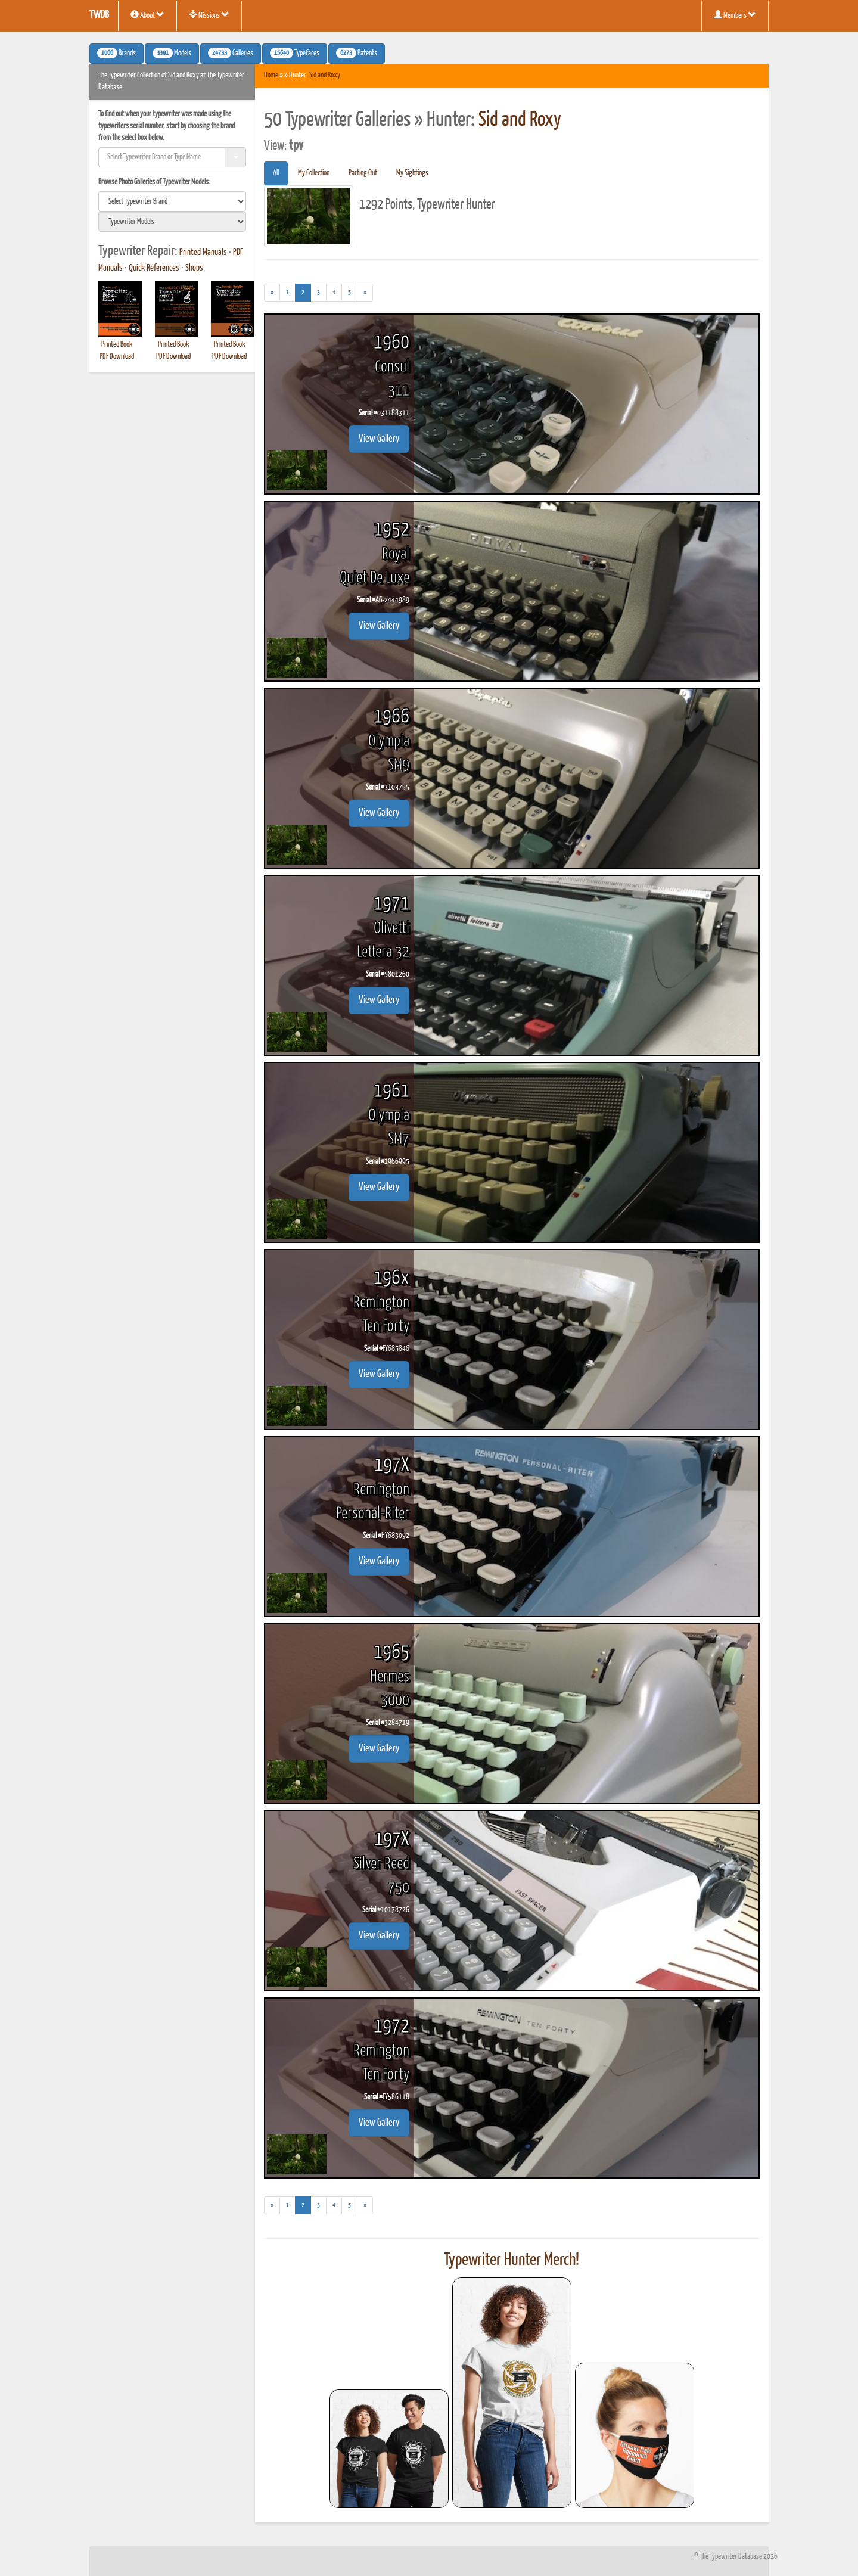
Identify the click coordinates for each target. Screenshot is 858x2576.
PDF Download (117, 357)
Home (271, 75)
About (147, 15)
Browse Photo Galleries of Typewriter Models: (154, 182)
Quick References (154, 268)
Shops (194, 268)
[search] (172, 201)
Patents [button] (356, 53)
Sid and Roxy (324, 75)
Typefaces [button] (294, 53)
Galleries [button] (230, 53)
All (276, 173)
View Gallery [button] (379, 439)
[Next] (365, 293)
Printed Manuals (203, 252)
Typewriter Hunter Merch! (511, 2260)
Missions (209, 15)
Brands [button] (116, 53)
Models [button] (172, 53)
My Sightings (412, 173)
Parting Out (363, 173)
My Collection (313, 173)
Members (735, 15)
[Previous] (272, 293)
